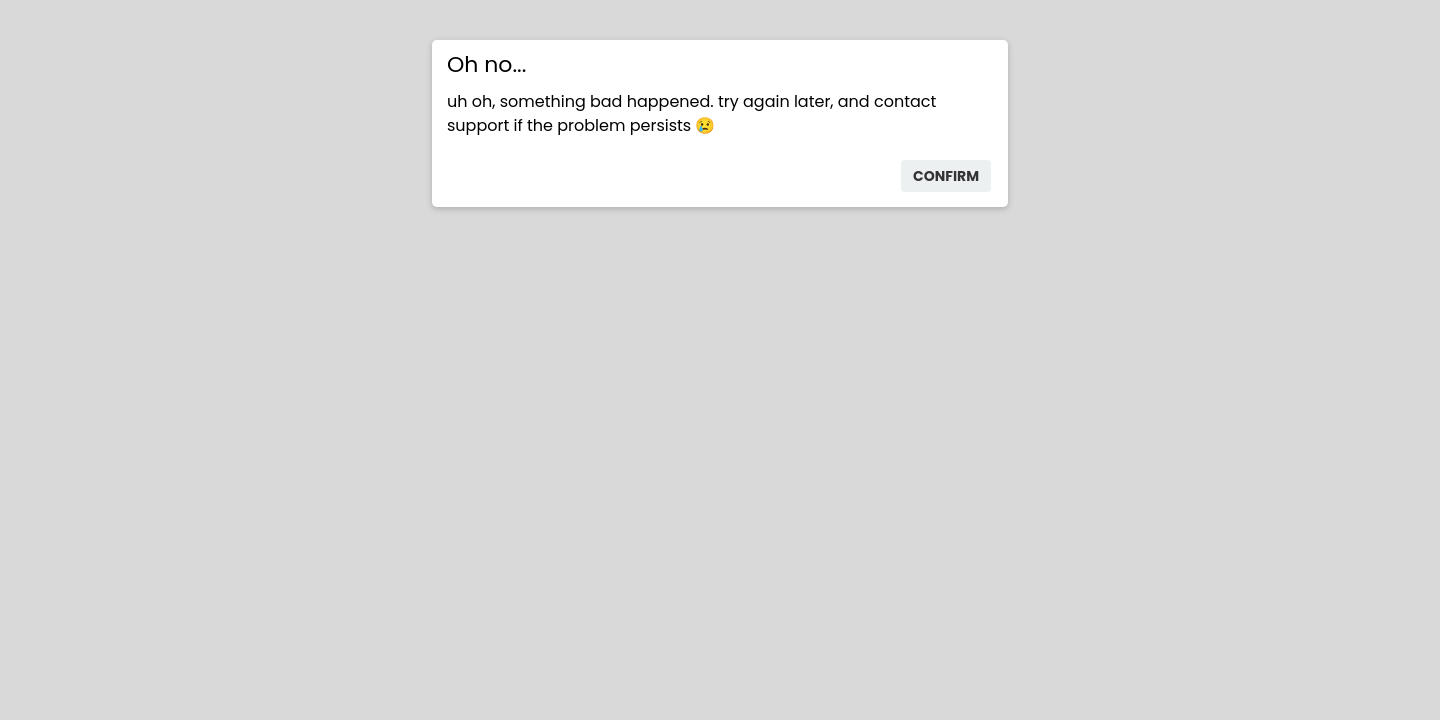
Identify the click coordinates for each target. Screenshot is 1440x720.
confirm (946, 176)
